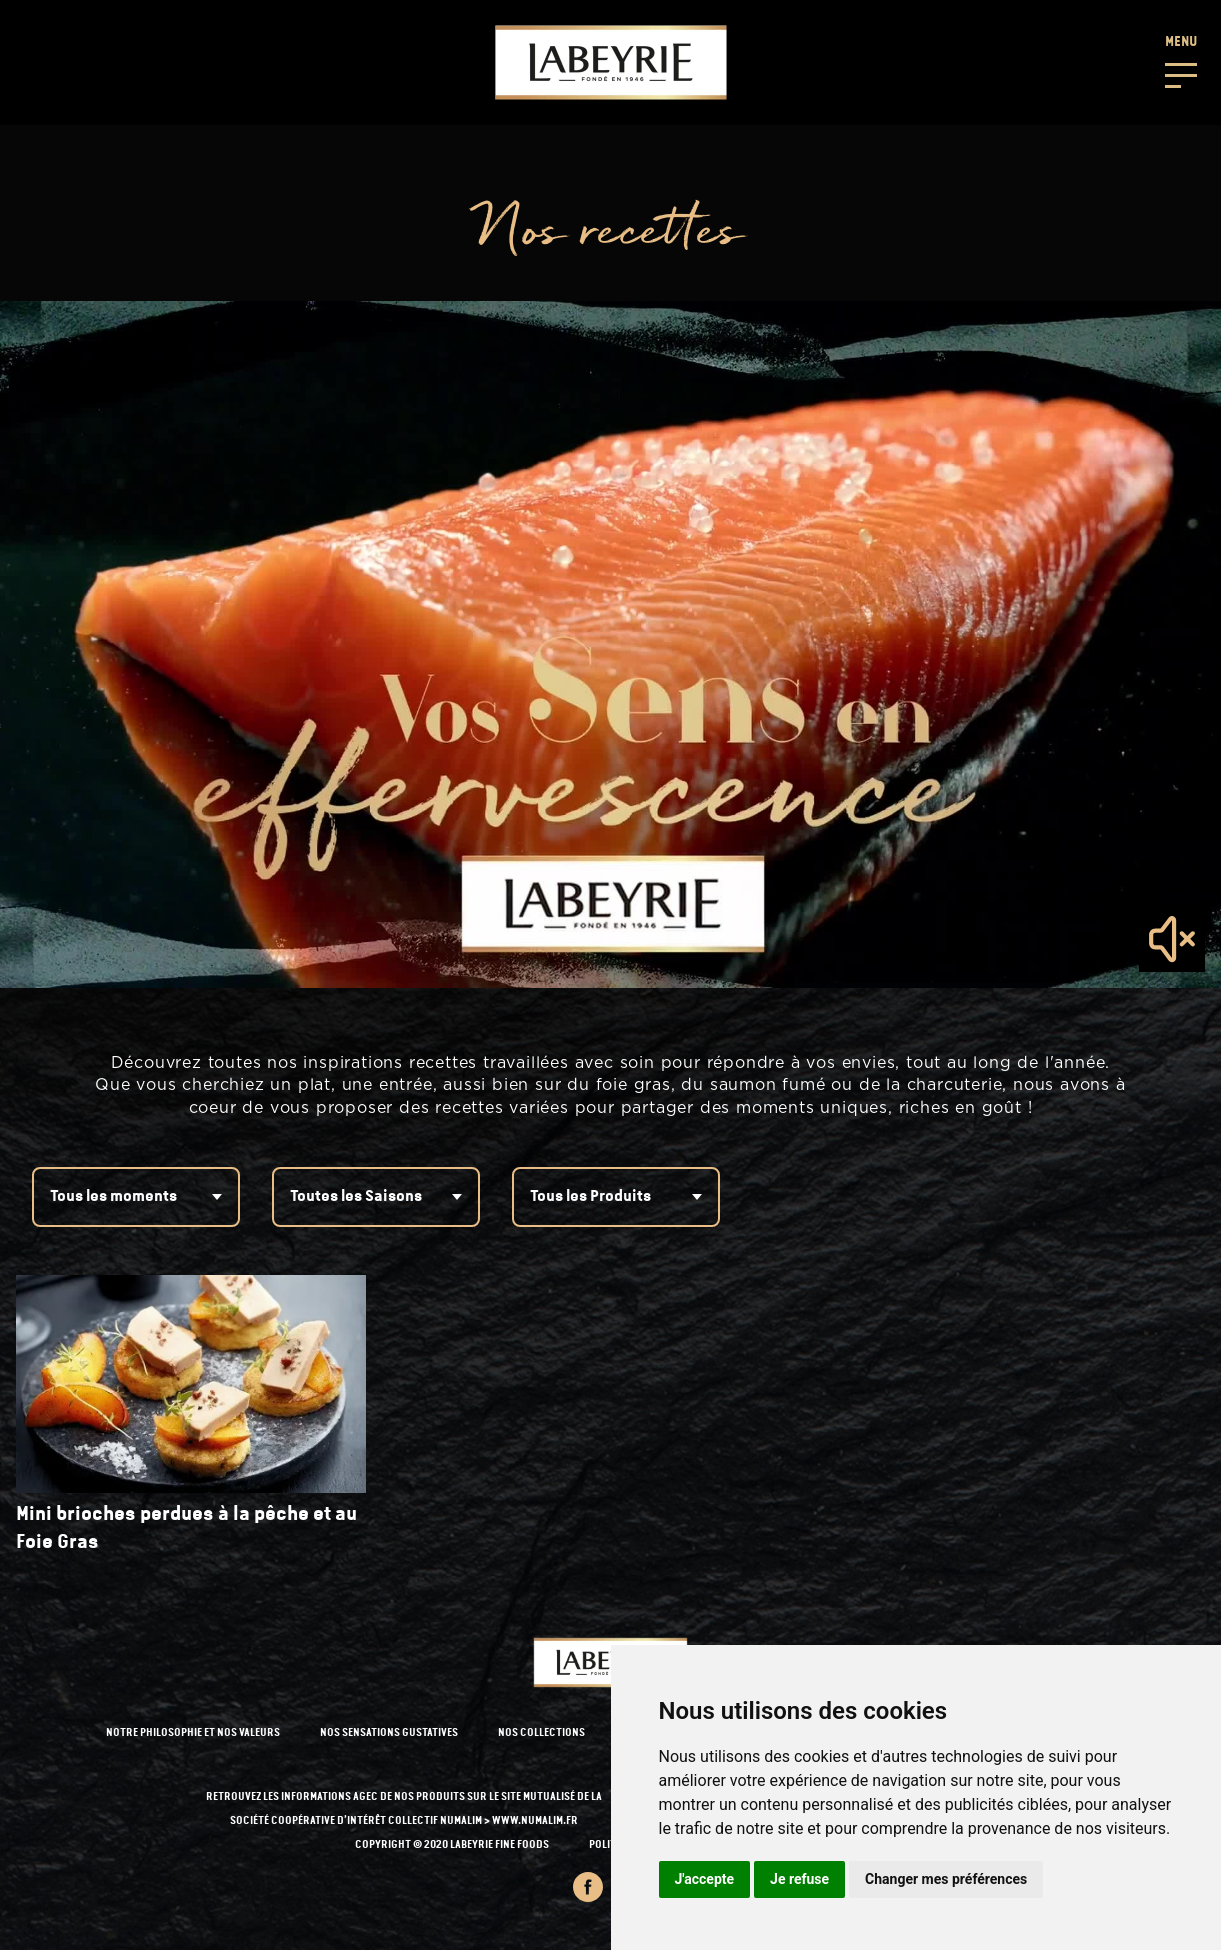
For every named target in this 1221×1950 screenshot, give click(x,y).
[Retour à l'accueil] (611, 62)
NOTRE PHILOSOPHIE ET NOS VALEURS (193, 1733)
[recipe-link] (191, 1416)
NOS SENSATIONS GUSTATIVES (389, 1733)
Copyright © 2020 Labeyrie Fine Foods (452, 1845)
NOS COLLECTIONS (541, 1733)
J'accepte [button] (705, 1879)
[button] (1181, 60)
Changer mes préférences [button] (946, 1879)
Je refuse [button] (799, 1879)
